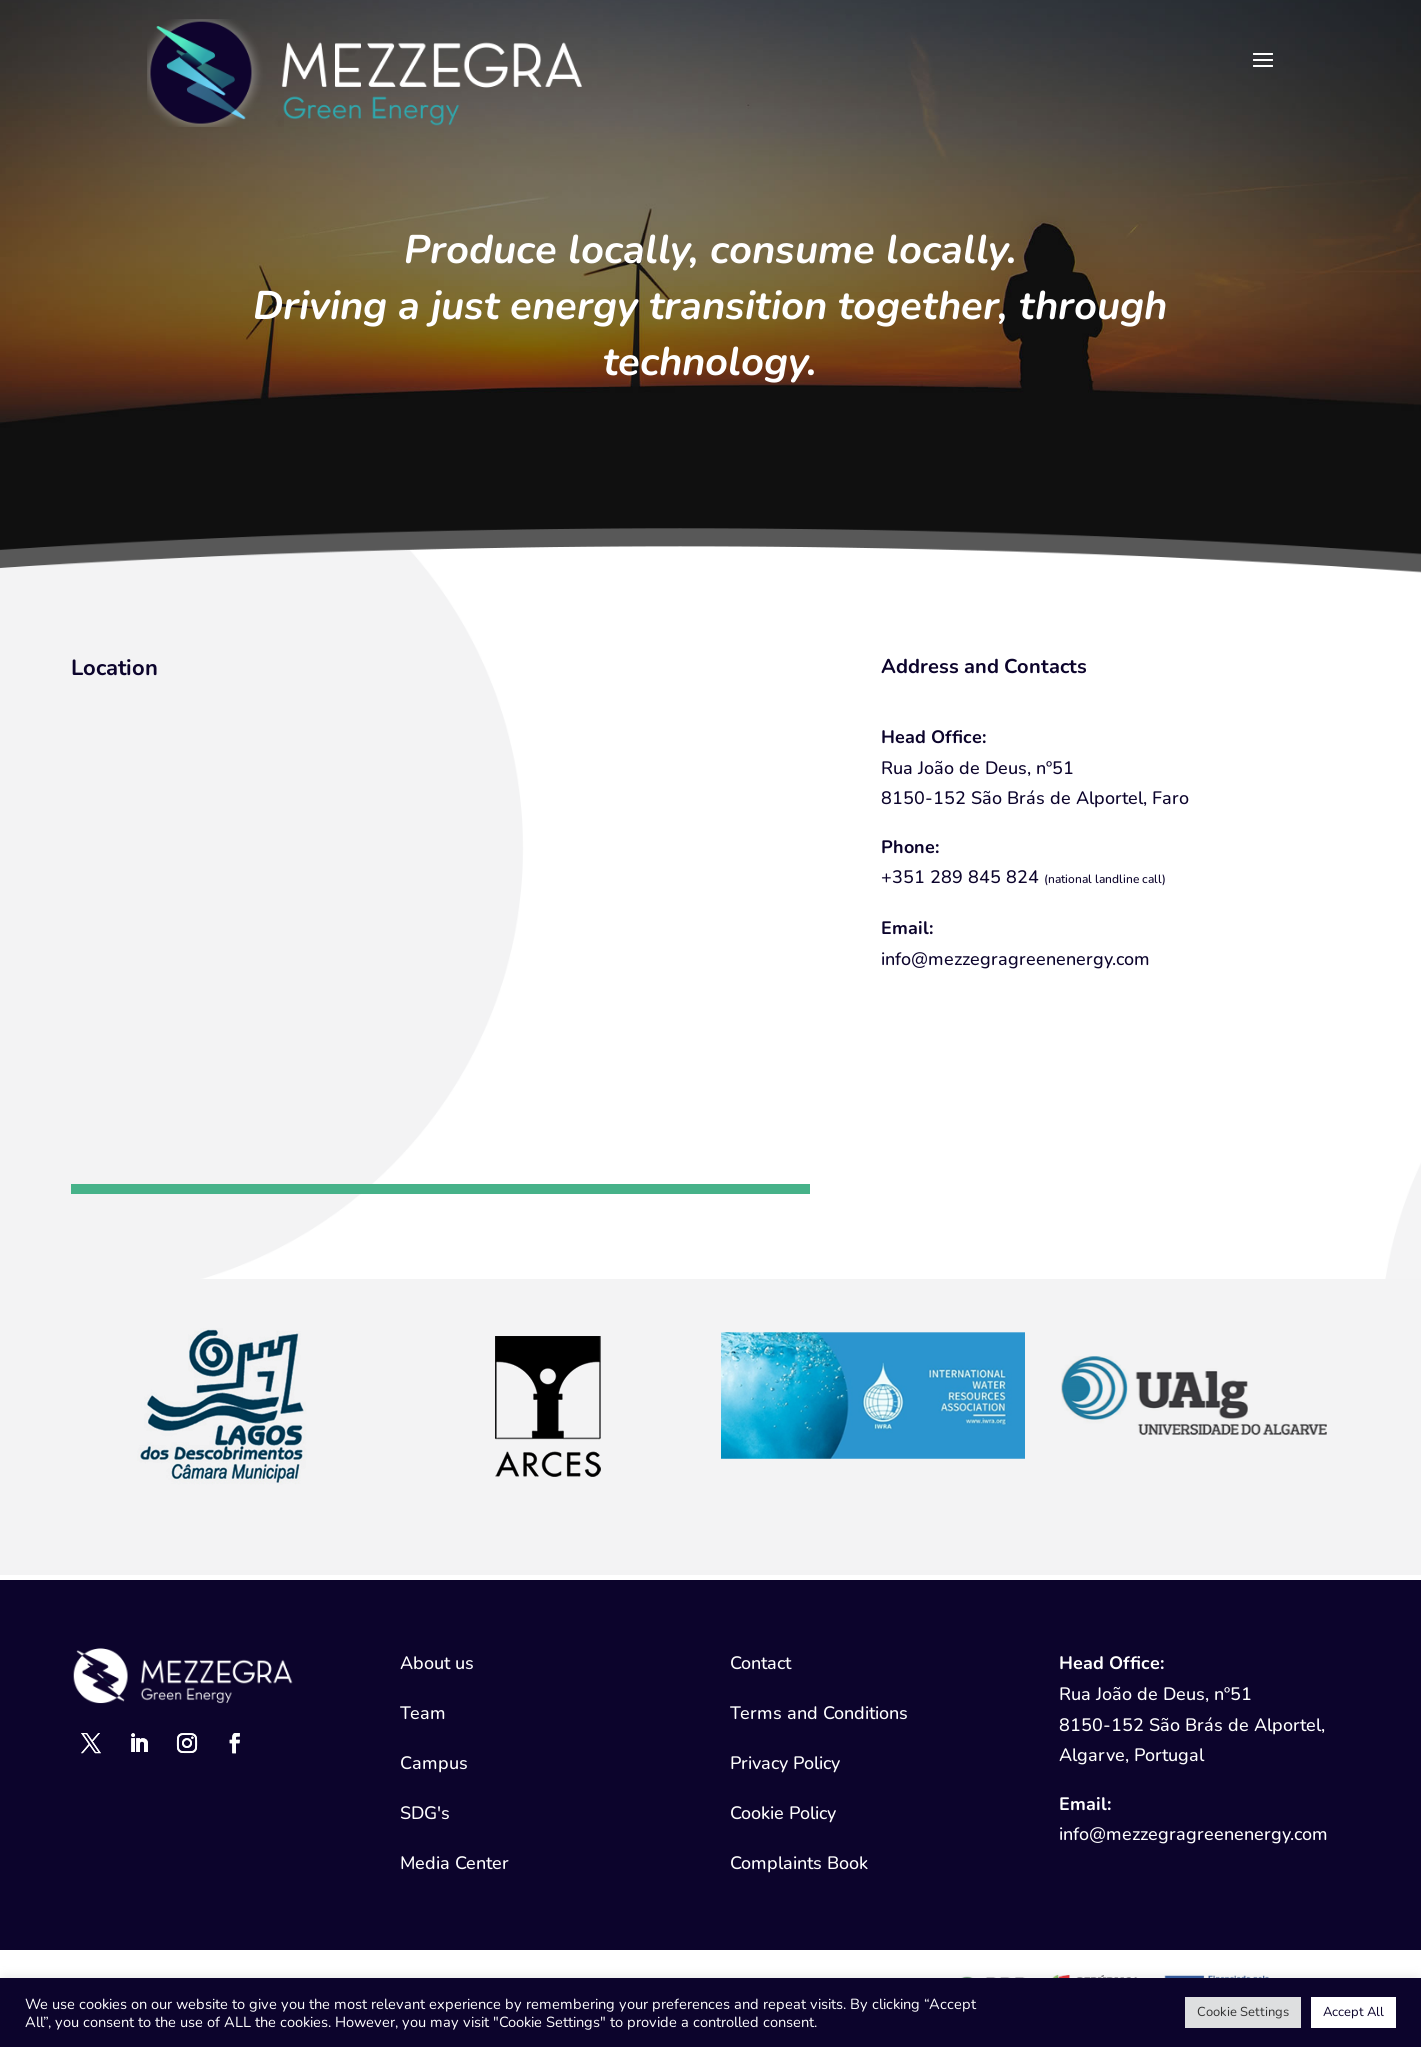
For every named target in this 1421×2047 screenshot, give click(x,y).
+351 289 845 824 (960, 877)
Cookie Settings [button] (1243, 2012)
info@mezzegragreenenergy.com (1015, 959)
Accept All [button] (1353, 2012)
